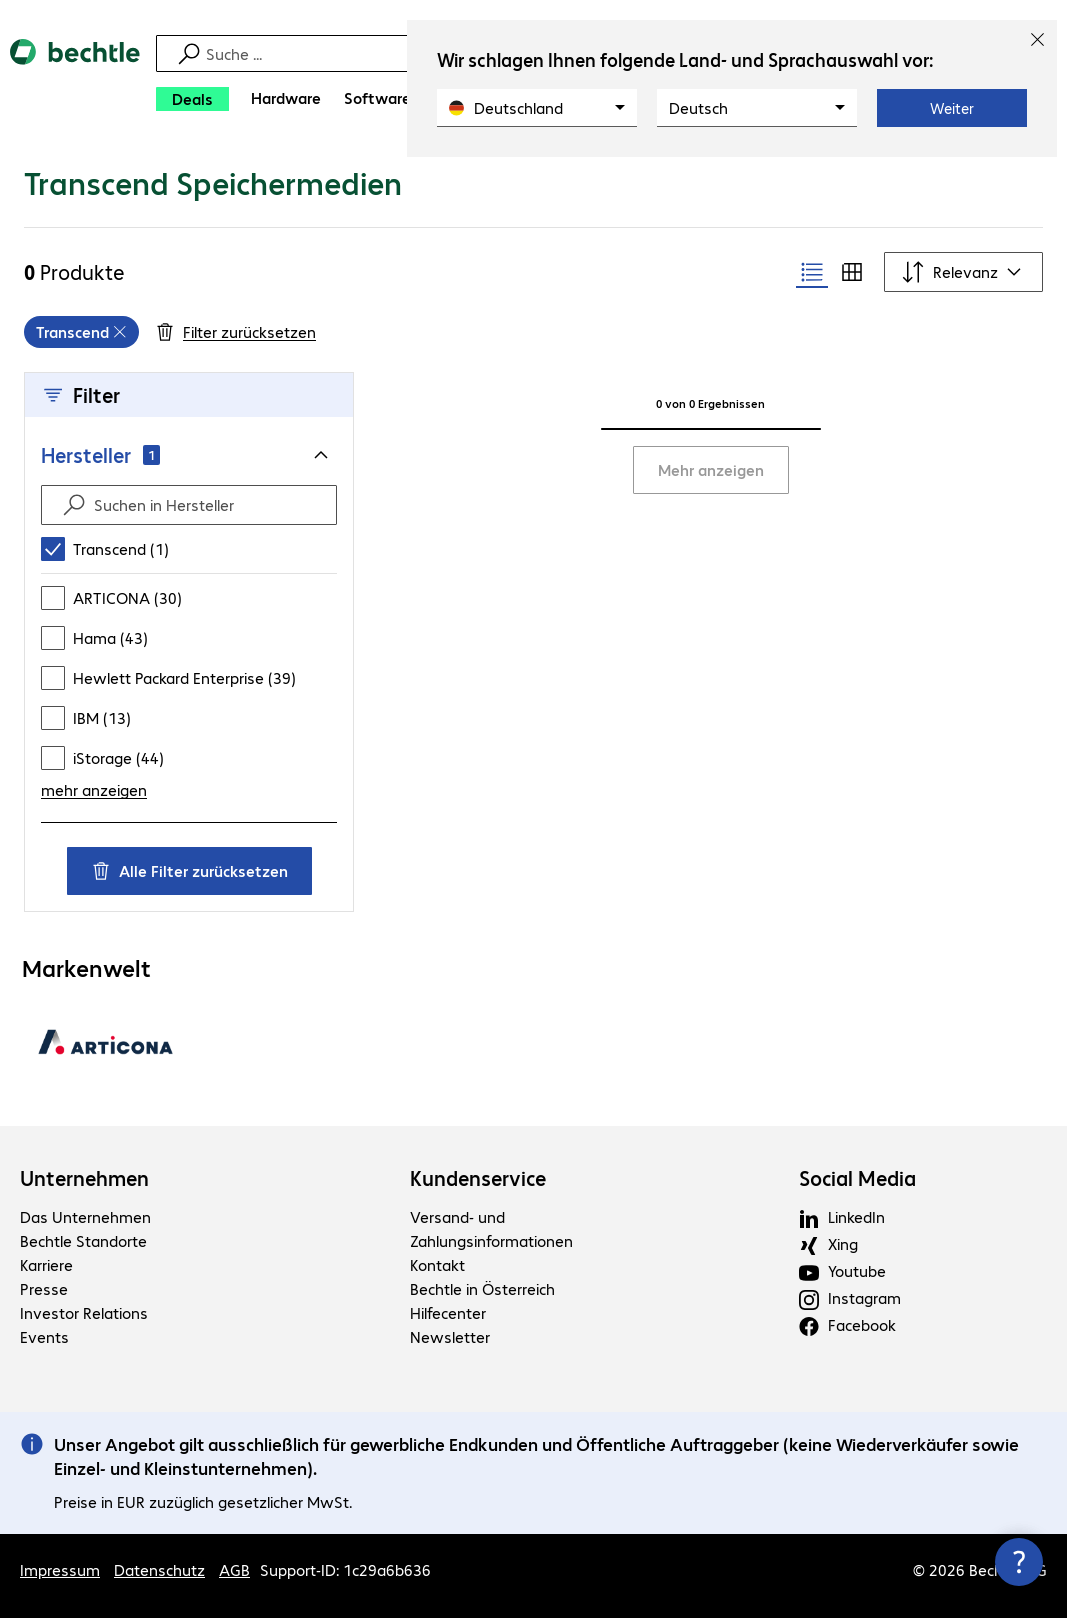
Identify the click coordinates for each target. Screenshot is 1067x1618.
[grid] (81, 332)
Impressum (60, 1569)
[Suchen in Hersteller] (207, 505)
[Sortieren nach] (963, 272)
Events (44, 1336)
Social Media (857, 1178)
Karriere (46, 1264)
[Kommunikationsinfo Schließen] (1019, 1562)
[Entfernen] (120, 332)
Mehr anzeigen (711, 469)
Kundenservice (478, 1178)
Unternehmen (84, 1178)
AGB (234, 1569)
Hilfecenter (448, 1312)
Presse (44, 1288)
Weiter (952, 108)
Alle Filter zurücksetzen (189, 870)
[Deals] (192, 99)
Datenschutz (159, 1569)
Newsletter (450, 1336)
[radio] (812, 272)
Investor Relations (84, 1312)
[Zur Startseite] (75, 80)
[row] (81, 332)
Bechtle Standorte (83, 1240)
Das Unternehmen (85, 1216)
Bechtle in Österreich (482, 1288)
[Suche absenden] (74, 505)
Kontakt (437, 1264)
